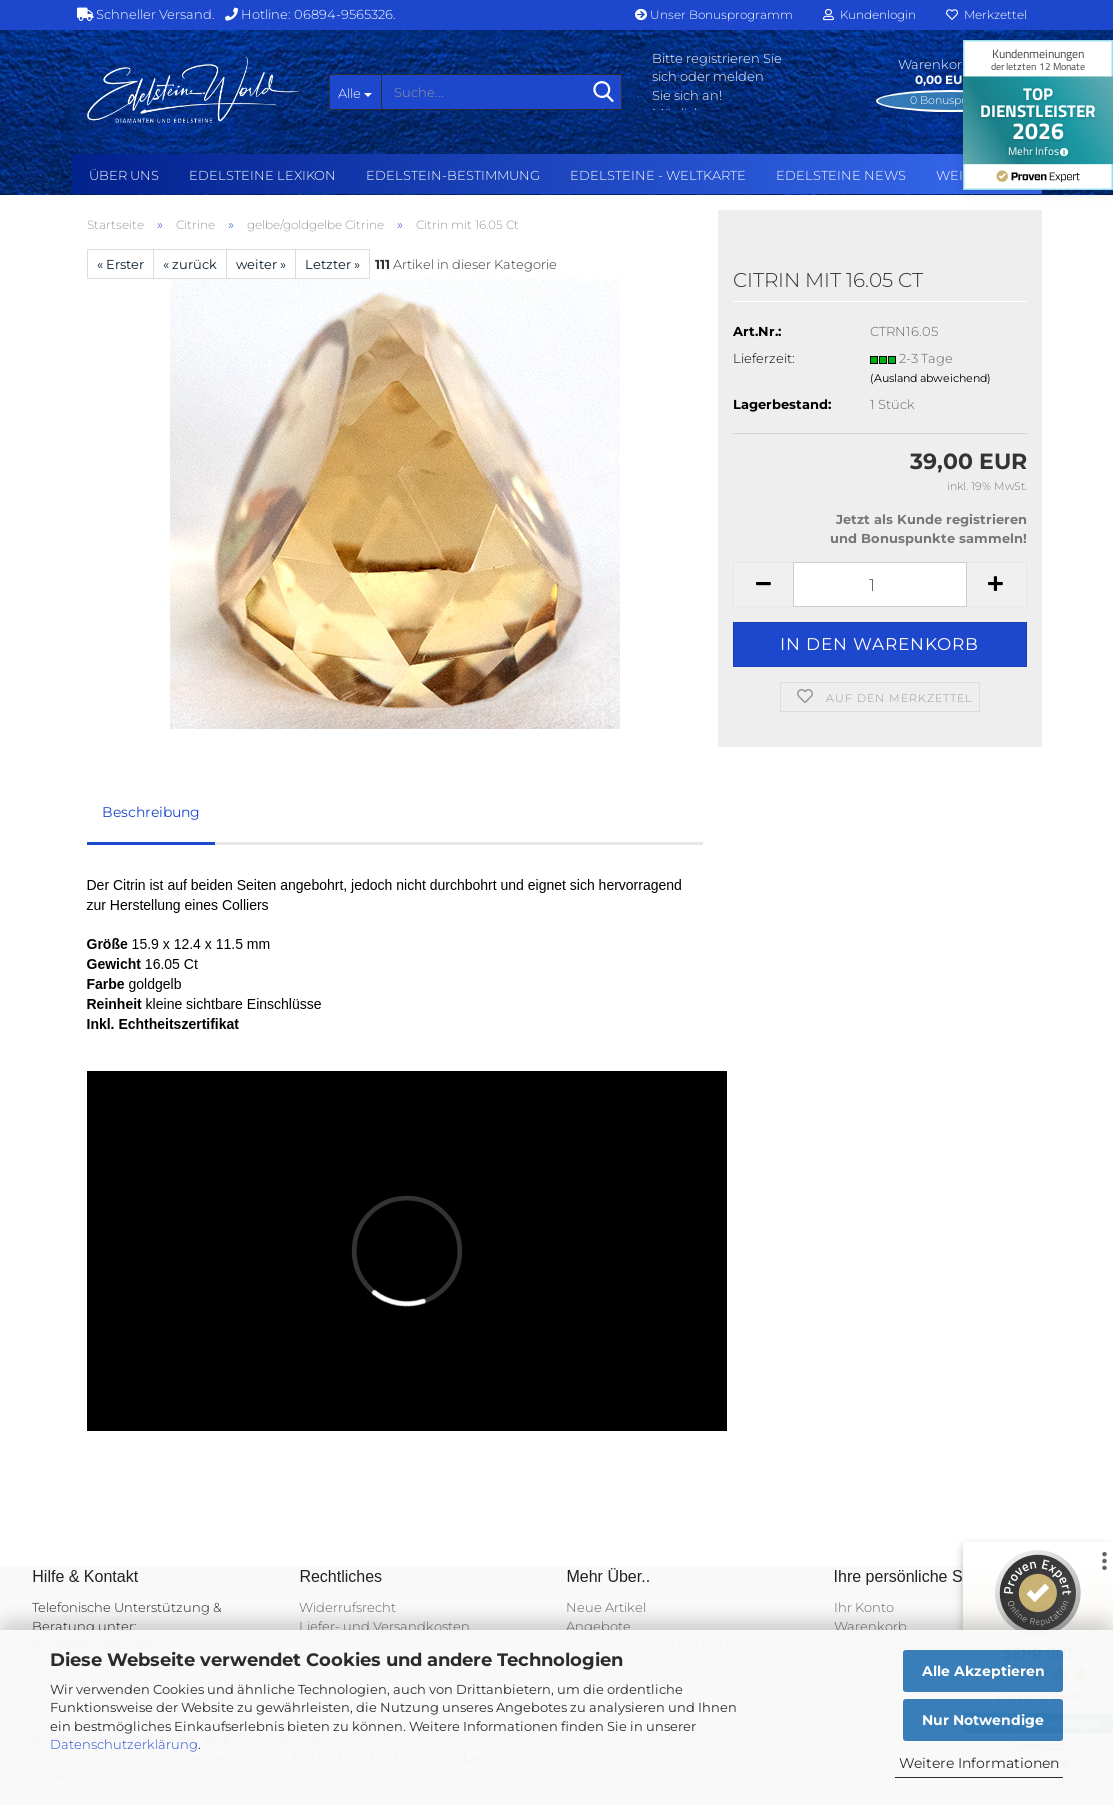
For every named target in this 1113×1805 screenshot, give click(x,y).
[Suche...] (355, 92)
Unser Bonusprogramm (714, 14)
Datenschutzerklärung (124, 1744)
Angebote (598, 1626)
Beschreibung (151, 812)
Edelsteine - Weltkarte (658, 175)
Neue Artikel (606, 1607)
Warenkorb (870, 1626)
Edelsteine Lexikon (262, 175)
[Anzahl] (879, 584)
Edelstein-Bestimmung (453, 175)
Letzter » (332, 264)
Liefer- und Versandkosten (384, 1626)
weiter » (261, 264)
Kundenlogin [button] (869, 14)
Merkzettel (986, 14)
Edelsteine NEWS (841, 175)
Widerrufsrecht (347, 1607)
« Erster (120, 264)
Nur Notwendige (983, 1720)
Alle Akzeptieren (983, 1671)
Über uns (124, 175)
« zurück (190, 264)
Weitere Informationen (979, 1763)
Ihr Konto (864, 1607)
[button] (763, 584)
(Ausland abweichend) (930, 378)
